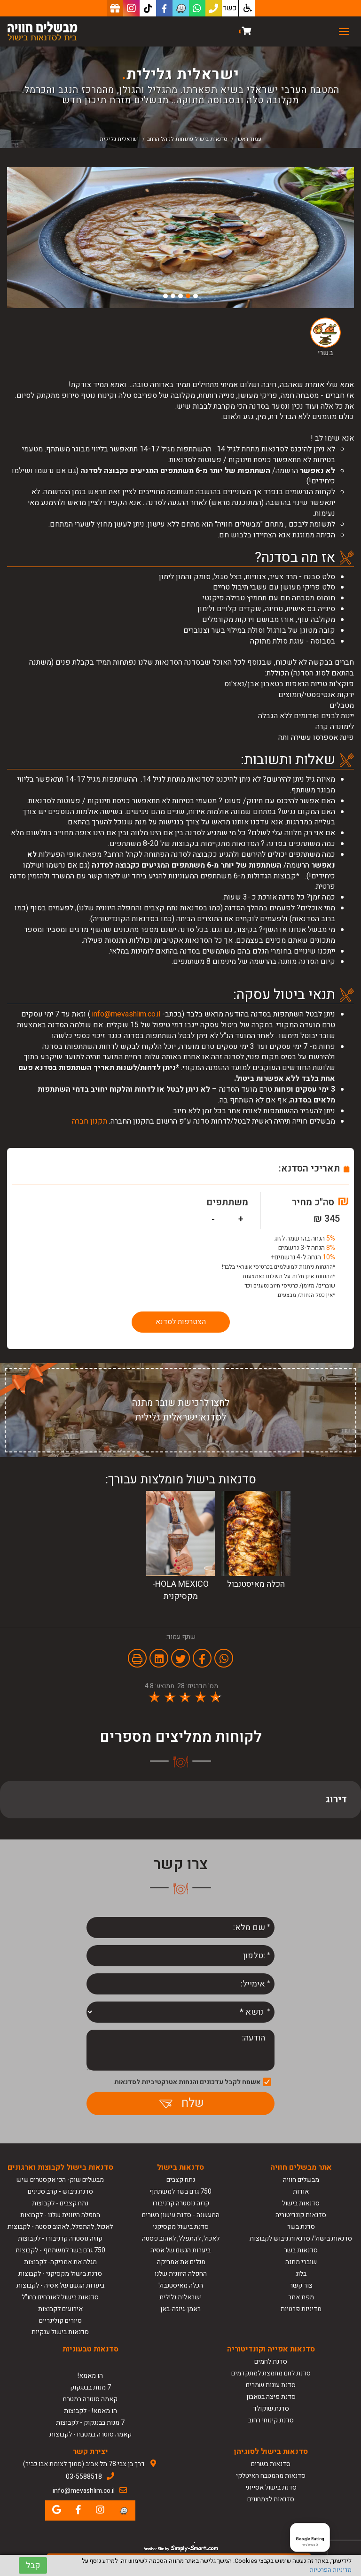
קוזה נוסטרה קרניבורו (180, 2203)
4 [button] (173, 296)
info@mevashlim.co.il (126, 1014)
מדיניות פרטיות (301, 2309)
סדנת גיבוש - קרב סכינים (60, 2191)
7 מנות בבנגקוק (90, 2387)
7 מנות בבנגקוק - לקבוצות (90, 2423)
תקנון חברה (89, 1121)
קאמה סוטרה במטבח (90, 2399)
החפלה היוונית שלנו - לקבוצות (60, 2215)
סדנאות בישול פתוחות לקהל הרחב (187, 139)
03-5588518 (84, 2477)
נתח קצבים (180, 2180)
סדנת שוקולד (271, 2408)
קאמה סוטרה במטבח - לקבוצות (90, 2434)
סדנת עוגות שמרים (271, 2385)
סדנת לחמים (270, 2362)
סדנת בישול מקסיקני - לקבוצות (60, 2274)
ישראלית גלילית (180, 2297)
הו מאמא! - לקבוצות (90, 2411)
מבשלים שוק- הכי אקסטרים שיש (60, 2180)
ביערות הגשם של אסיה (180, 2250)
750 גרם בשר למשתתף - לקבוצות (60, 2250)
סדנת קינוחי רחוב (271, 2420)
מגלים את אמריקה (180, 2262)
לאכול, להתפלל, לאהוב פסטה (181, 2238)
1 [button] (195, 296)
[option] (180, 237)
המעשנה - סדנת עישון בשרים (181, 2215)
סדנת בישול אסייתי (271, 2487)
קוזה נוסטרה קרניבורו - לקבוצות (60, 2238)
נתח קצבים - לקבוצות (60, 2203)
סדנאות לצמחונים (270, 2499)
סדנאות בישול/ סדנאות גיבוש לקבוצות (301, 2238)
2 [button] (188, 296)
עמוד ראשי (248, 139)
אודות (301, 2191)
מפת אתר (301, 2297)
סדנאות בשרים (270, 2464)
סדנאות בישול (301, 2203)
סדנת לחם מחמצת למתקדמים (271, 2373)
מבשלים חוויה (301, 2180)
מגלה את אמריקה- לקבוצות (60, 2262)
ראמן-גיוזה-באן (180, 2309)
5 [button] (165, 296)
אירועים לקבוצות (60, 2309)
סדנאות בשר (301, 2250)
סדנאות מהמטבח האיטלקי (271, 2476)
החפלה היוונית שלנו (181, 2274)
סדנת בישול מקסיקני (181, 2227)
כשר (230, 8)
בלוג (301, 2274)
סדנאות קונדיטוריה (300, 2215)
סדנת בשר (301, 2227)
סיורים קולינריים (60, 2321)
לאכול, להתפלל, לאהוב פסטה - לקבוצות (60, 2227)
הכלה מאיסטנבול (180, 2285)
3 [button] (180, 296)
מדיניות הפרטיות (331, 2569)
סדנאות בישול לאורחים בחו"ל (60, 2297)
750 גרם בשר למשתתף (180, 2191)
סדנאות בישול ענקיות (60, 2332)
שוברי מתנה (301, 2262)
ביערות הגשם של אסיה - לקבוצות (60, 2285)
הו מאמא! (90, 2376)
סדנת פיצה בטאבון (271, 2397)
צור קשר (301, 2285)
